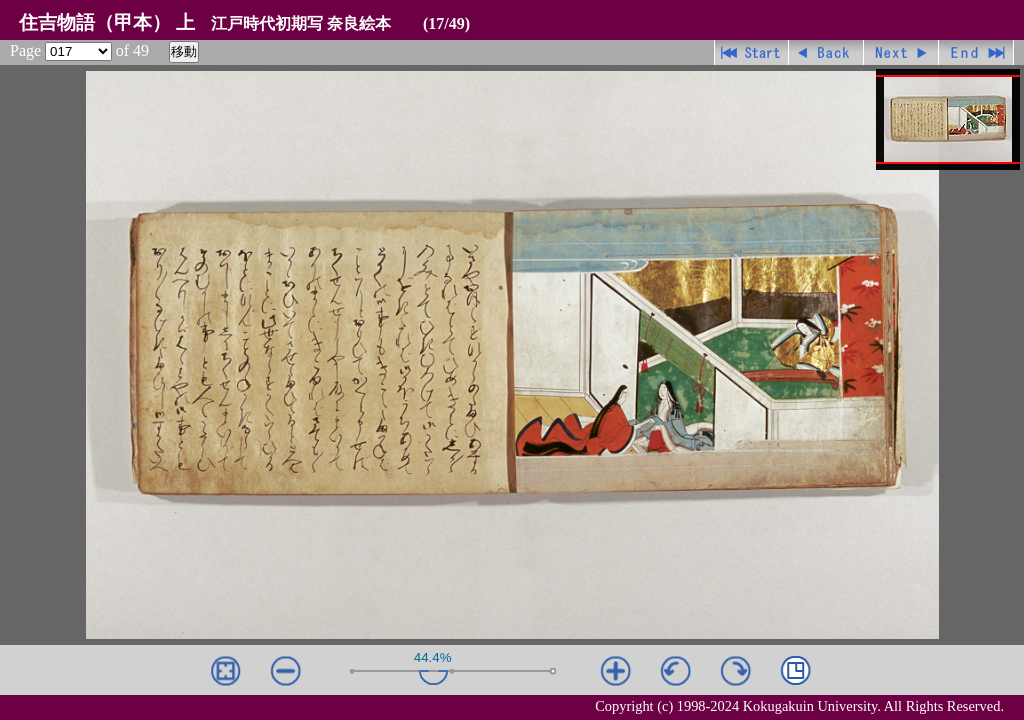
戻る (826, 52)
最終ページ (976, 52)
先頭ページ (751, 52)
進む (901, 52)
